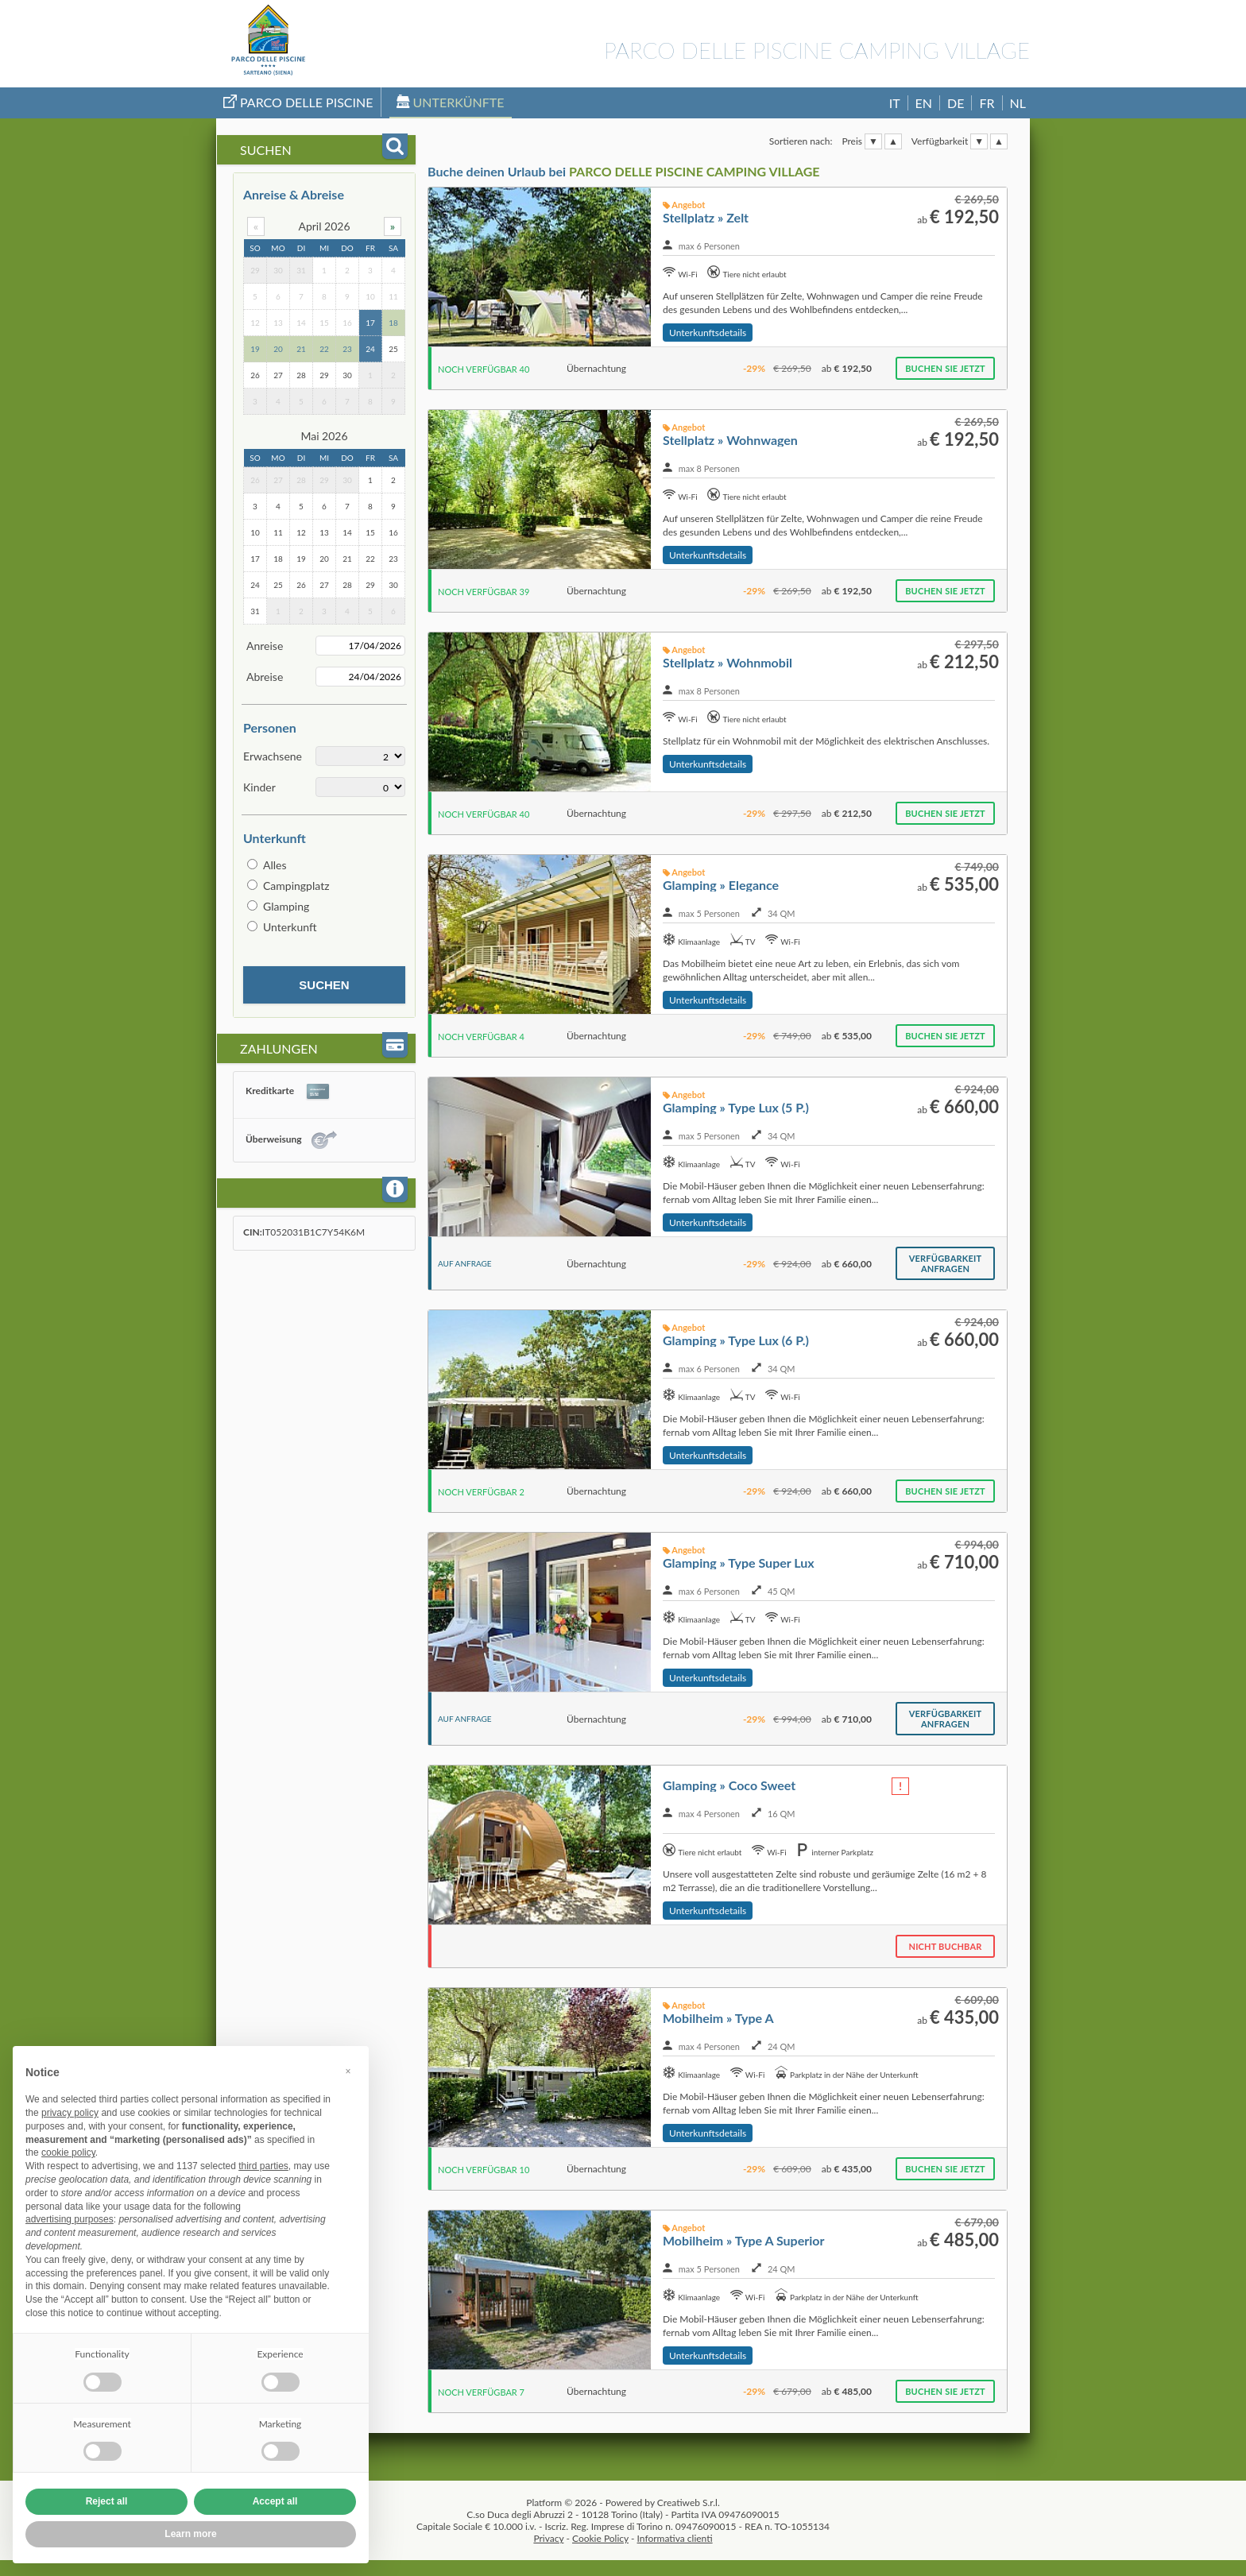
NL (1018, 102)
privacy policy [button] (70, 2112)
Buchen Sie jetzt (945, 368)
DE (955, 102)
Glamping (286, 906)
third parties (263, 2166)
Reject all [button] (107, 2501)
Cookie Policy (600, 2538)
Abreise (264, 676)
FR (986, 102)
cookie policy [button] (68, 2152)
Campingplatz (296, 885)
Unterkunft (289, 927)
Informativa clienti (675, 2538)
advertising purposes (69, 2219)
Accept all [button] (275, 2501)
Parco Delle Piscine (298, 102)
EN (923, 102)
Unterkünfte (451, 102)
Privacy (548, 2538)
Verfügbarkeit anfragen (945, 1263)
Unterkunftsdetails (707, 332)
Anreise (264, 645)
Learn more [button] (190, 2533)
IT (894, 102)
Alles (275, 865)
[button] (348, 2071)
